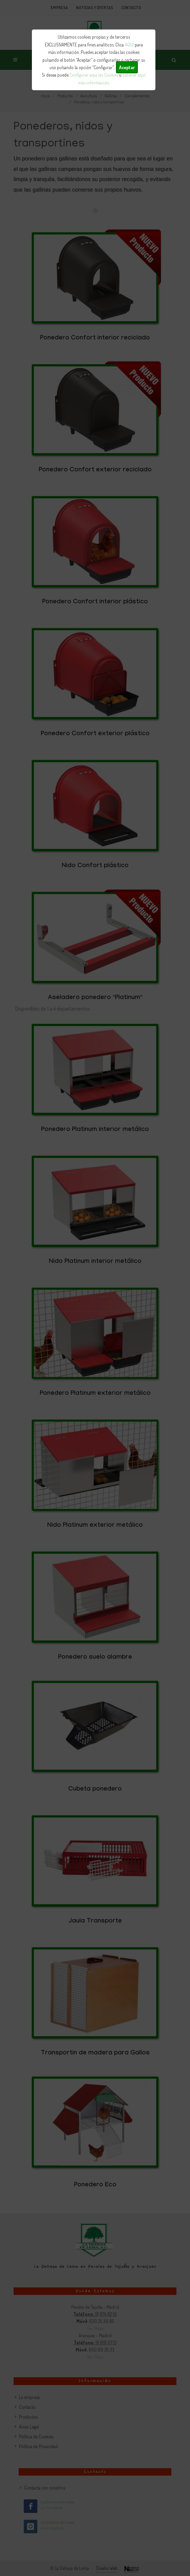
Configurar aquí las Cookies (94, 75)
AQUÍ (129, 44)
